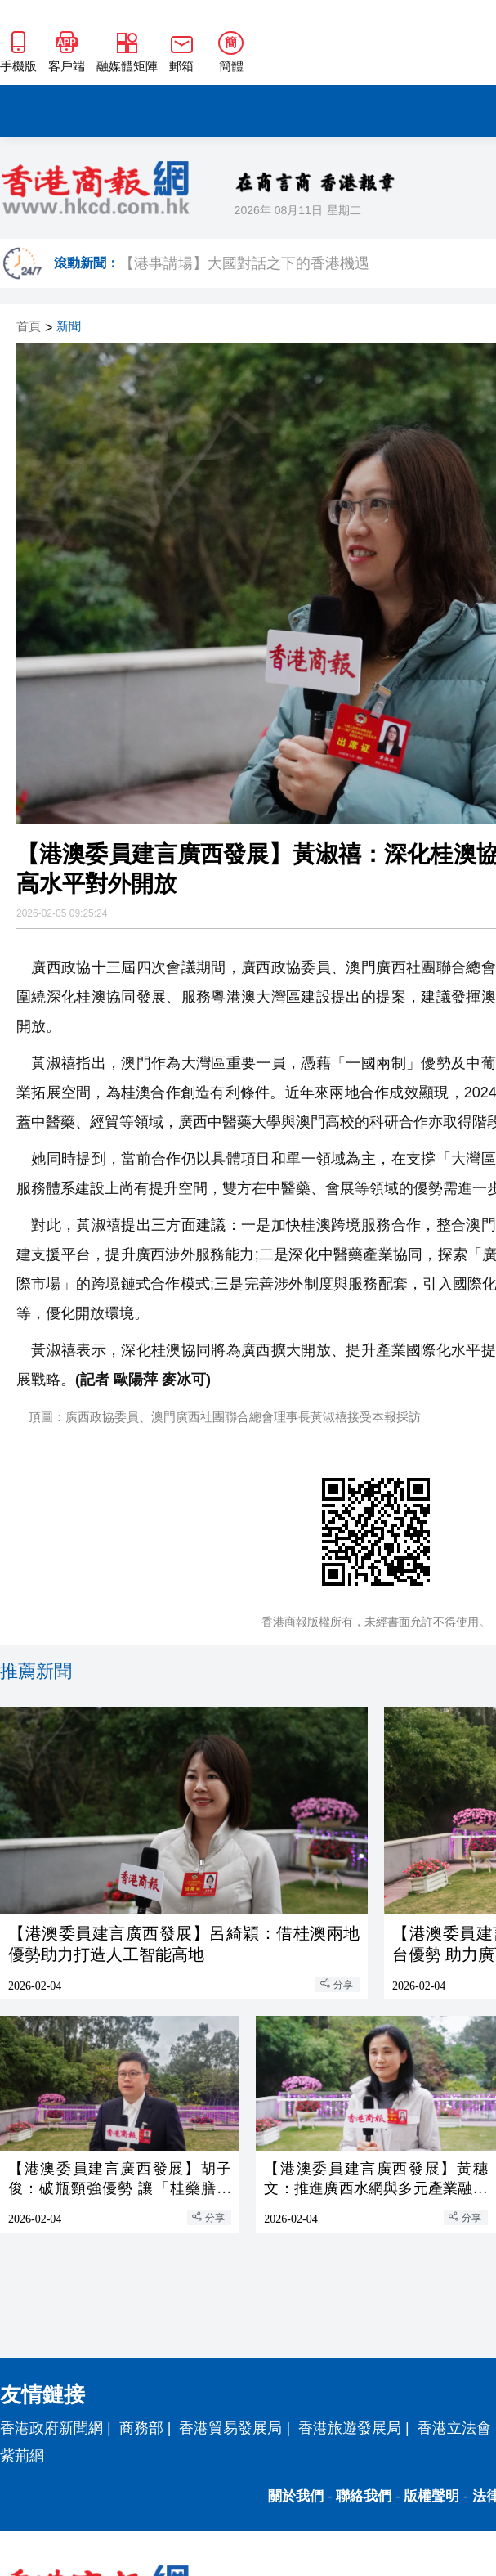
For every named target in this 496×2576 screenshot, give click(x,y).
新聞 (68, 327)
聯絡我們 (363, 2496)
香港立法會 (454, 2428)
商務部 (141, 2428)
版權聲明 (431, 2496)
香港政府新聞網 (51, 2428)
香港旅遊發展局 (349, 2428)
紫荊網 (22, 2456)
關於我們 (296, 2496)
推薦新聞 (36, 1671)
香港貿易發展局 (230, 2428)
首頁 (28, 327)
